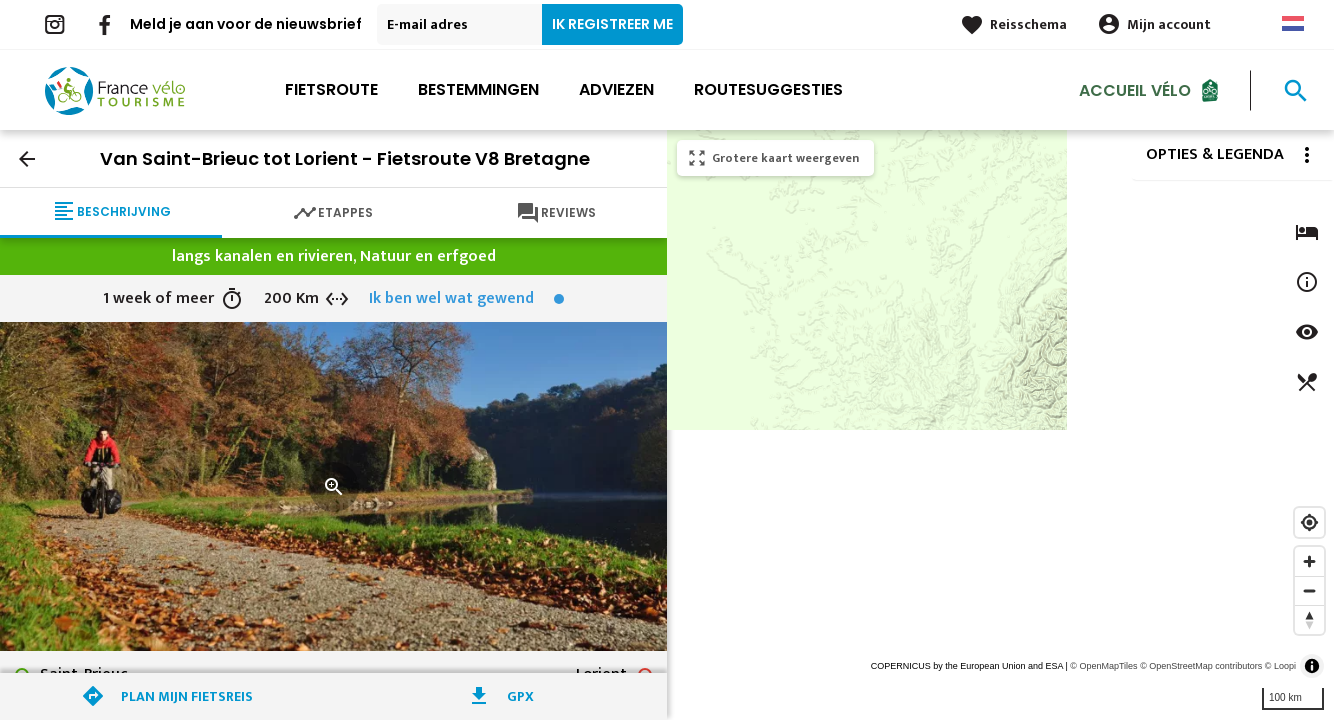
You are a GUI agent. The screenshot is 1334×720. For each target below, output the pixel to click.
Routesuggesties (768, 89)
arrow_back (27, 159)
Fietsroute (331, 89)
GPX (520, 696)
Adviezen (616, 89)
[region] (1000, 425)
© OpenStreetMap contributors (1201, 666)
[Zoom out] (1309, 590)
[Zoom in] (1309, 561)
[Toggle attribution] (1312, 666)
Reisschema (1028, 24)
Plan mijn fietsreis (187, 696)
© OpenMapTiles (1103, 666)
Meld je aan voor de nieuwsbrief (246, 24)
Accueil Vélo (1135, 89)
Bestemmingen (478, 89)
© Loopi (1280, 666)
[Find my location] (1309, 522)
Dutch (1293, 23)
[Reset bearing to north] (1309, 619)
